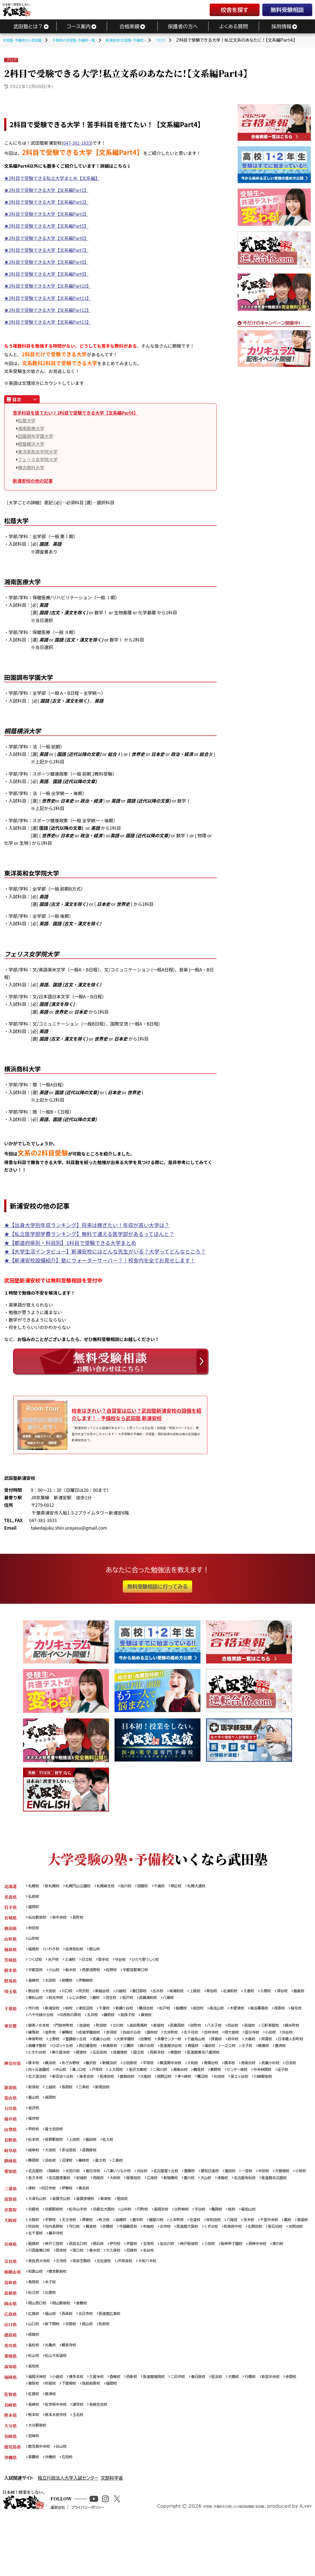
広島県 (10, 2358)
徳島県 (10, 2380)
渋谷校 (75, 2044)
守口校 (112, 2265)
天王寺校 (73, 2258)
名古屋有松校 (41, 2213)
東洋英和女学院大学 (38, 451)
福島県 (10, 1948)
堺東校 (94, 2258)
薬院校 (80, 2432)
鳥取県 (10, 2324)
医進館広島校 (119, 2358)
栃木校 (75, 1970)
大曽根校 (36, 2206)
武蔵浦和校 (198, 2000)
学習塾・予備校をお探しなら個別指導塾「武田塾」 (252, 2560)
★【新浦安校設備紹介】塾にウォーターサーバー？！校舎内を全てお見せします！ (99, 1260)
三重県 (10, 2224)
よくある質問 (233, 26)
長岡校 (71, 2110)
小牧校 (57, 2206)
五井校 (138, 2018)
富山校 (34, 2121)
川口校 (71, 1992)
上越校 (53, 2110)
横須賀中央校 (187, 2077)
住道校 (213, 2258)
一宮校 (273, 2199)
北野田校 (36, 2273)
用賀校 (71, 2051)
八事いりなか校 (129, 2199)
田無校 (220, 2044)
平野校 (53, 2258)
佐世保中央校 (59, 2454)
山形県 (10, 1937)
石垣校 (71, 2509)
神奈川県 (12, 2077)
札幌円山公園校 (84, 1881)
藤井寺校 (127, 2273)
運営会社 (76, 2568)
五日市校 (92, 2358)
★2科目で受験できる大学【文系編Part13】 (47, 322)
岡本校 (84, 2291)
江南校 (208, 2206)
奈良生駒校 (88, 2302)
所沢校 (90, 1992)
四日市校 (50, 2224)
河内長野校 (90, 2265)
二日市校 (195, 2424)
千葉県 (10, 2011)
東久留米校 (180, 2058)
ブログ (11, 60)
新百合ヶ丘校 (142, 2091)
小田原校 (141, 2077)
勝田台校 (159, 2011)
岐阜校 (34, 2176)
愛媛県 (10, 2402)
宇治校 (220, 2247)
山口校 (34, 2369)
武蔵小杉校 (38, 2084)
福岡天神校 (38, 2424)
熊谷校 (34, 1992)
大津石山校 (38, 2236)
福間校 (166, 2432)
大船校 (235, 2091)
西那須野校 (98, 1970)
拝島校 (299, 2044)
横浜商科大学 (31, 467)
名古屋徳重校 (104, 2206)
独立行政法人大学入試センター (68, 2530)
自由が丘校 (166, 2036)
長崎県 (10, 2454)
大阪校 (34, 2258)
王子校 (94, 2058)
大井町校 (210, 2036)
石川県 (10, 2132)
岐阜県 (10, 2176)
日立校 (93, 1959)
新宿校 (174, 2029)
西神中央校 (284, 2284)
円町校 (156, 2247)
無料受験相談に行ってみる (157, 1581)
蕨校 (141, 2000)
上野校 (117, 2044)
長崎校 (34, 2454)
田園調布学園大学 (35, 436)
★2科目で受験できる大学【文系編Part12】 (47, 310)
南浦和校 (193, 1992)
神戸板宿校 (208, 2284)
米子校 (53, 2324)
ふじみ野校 (121, 2000)
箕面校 (48, 2265)
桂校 (255, 2247)
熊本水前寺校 (59, 2465)
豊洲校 (131, 2058)
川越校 (131, 1992)
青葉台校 (232, 2077)
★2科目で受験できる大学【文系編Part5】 (46, 225)
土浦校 (75, 1959)
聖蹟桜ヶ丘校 (141, 2044)
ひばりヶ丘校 (158, 2051)
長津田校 (192, 2091)
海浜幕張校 (285, 2011)
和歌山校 (36, 2313)
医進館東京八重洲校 (66, 2066)
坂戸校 (176, 2000)
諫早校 (84, 2454)
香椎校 (125, 2424)
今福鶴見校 (172, 2265)
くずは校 (265, 2265)
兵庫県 (10, 2284)
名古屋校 (36, 2199)
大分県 (10, 2476)
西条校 (71, 2358)
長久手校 (77, 2206)
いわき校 (55, 1948)
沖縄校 (53, 2509)
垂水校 (121, 2291)
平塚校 (162, 2077)
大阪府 (10, 2258)
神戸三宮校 (57, 2284)
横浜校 (53, 2077)
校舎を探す (234, 9)
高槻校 (131, 2258)
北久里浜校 (114, 2091)
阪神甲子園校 (255, 2284)
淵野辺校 (256, 2091)
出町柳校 (199, 2247)
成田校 (217, 2011)
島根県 (10, 2335)
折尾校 (98, 2432)
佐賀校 (34, 2442)
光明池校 (82, 2273)
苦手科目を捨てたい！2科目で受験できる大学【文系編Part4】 (75, 412)
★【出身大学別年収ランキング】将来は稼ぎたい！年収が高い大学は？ (86, 1225)
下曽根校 (119, 2432)
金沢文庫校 (196, 2084)
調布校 (189, 2036)
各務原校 (96, 2176)
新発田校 (110, 2110)
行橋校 (276, 2424)
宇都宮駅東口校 (148, 1970)
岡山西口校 (38, 2346)
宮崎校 (34, 2487)
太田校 (53, 1981)
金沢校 (34, 2132)
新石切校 (59, 2273)
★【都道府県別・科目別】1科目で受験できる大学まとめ (70, 1242)
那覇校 (34, 2509)
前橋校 (71, 1981)
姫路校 (34, 2284)
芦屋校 (144, 2284)
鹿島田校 (214, 2091)
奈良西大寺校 (41, 2302)
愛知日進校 (231, 2199)
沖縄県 (10, 2509)
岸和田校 (234, 2258)
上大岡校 (171, 2084)
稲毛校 (53, 2018)
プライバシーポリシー (111, 2568)
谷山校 (65, 2498)
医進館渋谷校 (279, 2051)
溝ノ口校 (131, 2084)
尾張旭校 (187, 2206)
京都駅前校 (57, 2247)
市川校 (34, 2011)
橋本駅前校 (61, 2313)
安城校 (129, 2206)
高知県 (10, 2413)
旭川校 (138, 1881)
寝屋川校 (170, 2258)
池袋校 (92, 2029)
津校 (32, 2224)
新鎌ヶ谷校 (135, 2011)
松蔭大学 (26, 420)
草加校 (232, 1992)
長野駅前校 (57, 2165)
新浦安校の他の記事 (33, 480)
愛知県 (10, 2199)
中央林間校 (68, 2091)
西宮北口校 (84, 2284)
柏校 (73, 2011)
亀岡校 (239, 2247)
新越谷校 (110, 1992)
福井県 (10, 2143)
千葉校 (112, 2011)
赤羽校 (144, 2036)
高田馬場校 (151, 2029)
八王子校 (236, 2029)
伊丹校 (125, 2284)
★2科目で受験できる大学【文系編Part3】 (46, 214)
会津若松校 (79, 1948)
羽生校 (157, 2000)
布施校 (195, 2265)
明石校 (107, 2284)
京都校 (34, 2247)
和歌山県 (12, 2313)
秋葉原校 (211, 2051)
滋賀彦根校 (92, 2236)
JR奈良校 (137, 2302)
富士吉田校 (57, 2154)
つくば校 (36, 1959)
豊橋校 (209, 2199)
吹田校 (67, 2265)
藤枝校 (90, 2188)
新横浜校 (119, 2077)
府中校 (34, 2051)
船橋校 (198, 2011)
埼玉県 (10, 1992)
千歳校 (175, 1881)
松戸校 (180, 2011)
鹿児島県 (12, 2498)
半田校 (291, 2199)
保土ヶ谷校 (57, 2099)
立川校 (129, 2029)
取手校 (112, 1959)
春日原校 (218, 2424)
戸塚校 (151, 2084)
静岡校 (34, 2188)
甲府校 (34, 2154)
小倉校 (61, 2424)
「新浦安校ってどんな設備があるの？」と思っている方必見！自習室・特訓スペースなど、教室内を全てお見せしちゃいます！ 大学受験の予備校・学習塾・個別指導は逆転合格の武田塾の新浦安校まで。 (137, 1431)
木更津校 (260, 2011)
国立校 (267, 2058)
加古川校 (183, 2284)
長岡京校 (177, 2247)
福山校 (53, 2358)
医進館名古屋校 (74, 2213)
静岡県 (10, 2188)
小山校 (57, 1970)
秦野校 (283, 2084)
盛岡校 (34, 1903)
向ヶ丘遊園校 (86, 2084)
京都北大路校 (113, 2247)
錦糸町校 (36, 2036)
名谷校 (181, 2291)
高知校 (34, 2413)
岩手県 (10, 1903)
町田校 (110, 2029)
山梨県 (10, 2154)
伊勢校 (71, 2224)
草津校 (115, 2236)
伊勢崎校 (92, 1981)
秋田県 (10, 1926)
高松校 (34, 2391)
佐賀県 (10, 2442)
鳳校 (32, 2265)
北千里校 (104, 2273)
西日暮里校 (186, 2051)
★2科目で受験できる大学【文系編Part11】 (47, 298)
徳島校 (34, 2380)
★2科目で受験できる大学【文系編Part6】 (46, 238)
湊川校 (34, 2291)
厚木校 (34, 2077)
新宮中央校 (38, 2432)
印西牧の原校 (113, 2018)
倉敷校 (88, 2346)
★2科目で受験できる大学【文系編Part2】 (46, 202)
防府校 (112, 2369)
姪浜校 (239, 2424)
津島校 (286, 2206)
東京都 (10, 2029)
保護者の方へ (183, 26)
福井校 (34, 2143)
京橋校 (149, 2265)
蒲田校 (53, 2058)
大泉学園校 (197, 2044)
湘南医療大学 (31, 428)
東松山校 (73, 2000)
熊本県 (10, 2465)
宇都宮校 (36, 1970)
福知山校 (273, 2247)
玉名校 (84, 2465)
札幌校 (34, 1881)
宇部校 (75, 2369)
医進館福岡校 (168, 2424)
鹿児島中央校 (41, 2498)
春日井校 (100, 2199)
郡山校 (102, 1948)
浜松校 (53, 2188)
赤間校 (61, 2432)
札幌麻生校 (115, 1881)
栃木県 (10, 1970)
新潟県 (10, 2110)
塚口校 (102, 2291)
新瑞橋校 (228, 2206)
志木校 (172, 1992)
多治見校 (73, 2176)
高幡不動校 (129, 2051)
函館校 (156, 1881)
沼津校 (71, 2188)
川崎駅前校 (83, 2099)
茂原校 (34, 2018)
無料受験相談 (287, 9)
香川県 (10, 2391)
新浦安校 (55, 2011)
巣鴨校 (94, 2036)
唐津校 (53, 2442)
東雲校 (34, 2066)
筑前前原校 (143, 2432)
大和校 (211, 2077)
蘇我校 (197, 2018)
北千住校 (232, 2036)
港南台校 (273, 2077)
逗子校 (91, 2091)
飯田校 (98, 2165)
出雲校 (53, 2335)
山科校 (138, 2247)
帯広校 (193, 1881)
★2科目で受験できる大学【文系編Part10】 (47, 285)
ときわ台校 (153, 2058)
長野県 (10, 2165)
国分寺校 (36, 2044)
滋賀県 (10, 2236)
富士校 (108, 2188)
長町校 (84, 1915)
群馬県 (10, 1981)
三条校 (90, 2110)
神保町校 (96, 2044)
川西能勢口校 (59, 2291)
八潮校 (221, 2000)
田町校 (215, 2029)
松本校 (34, 2165)
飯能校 (53, 2000)
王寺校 (65, 2302)
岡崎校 (57, 2199)
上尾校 (213, 1992)
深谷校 (34, 2000)
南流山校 (238, 2011)
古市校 (213, 2265)
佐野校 (121, 1970)
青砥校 (34, 2058)
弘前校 (34, 1892)
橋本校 (253, 2077)
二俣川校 (221, 2084)
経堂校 (203, 2058)
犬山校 (267, 2206)
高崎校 (34, 1981)
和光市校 (96, 2000)
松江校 (34, 2335)
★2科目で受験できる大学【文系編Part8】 (46, 262)
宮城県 (10, 1915)
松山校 (34, 2402)
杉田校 (34, 2099)
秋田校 (34, 1926)
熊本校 (34, 2465)
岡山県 (10, 2346)
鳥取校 (34, 2324)
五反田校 (223, 2058)
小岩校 (57, 2044)
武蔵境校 (246, 2058)
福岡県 (10, 2424)
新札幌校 (55, 1881)
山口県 (10, 2369)
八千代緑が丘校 (80, 2018)
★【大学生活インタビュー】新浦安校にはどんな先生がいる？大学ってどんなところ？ (105, 1251)
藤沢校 (98, 2077)
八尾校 (255, 2258)
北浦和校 (252, 1992)
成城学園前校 (119, 2036)
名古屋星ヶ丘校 (182, 2199)
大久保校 (141, 2291)
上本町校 (193, 2258)
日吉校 (61, 2084)
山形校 (34, 1937)
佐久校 (117, 2165)
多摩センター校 (246, 2044)
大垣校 (53, 2176)
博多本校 (82, 2424)
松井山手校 (84, 2247)
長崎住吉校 (107, 2454)
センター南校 (40, 2091)
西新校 (144, 2424)
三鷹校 (232, 2051)
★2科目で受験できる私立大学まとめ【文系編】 (52, 178)
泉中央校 (63, 1915)
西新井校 (288, 2058)
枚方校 (112, 2258)
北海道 (10, 1881)
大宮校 (53, 1992)
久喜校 (273, 1992)
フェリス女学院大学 (38, 459)
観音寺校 (73, 2391)
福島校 (34, 1948)
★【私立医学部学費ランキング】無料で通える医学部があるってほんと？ (89, 1233)
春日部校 (151, 1992)
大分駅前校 (38, 2476)
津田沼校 (92, 2011)
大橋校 (257, 2424)
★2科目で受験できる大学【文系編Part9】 (46, 273)
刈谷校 (156, 2199)
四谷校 (256, 2029)
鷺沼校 (299, 2091)
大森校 (53, 2051)
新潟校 (34, 2110)
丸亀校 (53, 2391)
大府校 (166, 2206)
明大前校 (278, 2036)
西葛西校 (195, 2029)
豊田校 (254, 2199)
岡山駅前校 (65, 2346)
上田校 (80, 2165)
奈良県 (10, 2302)
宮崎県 (10, 2487)
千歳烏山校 (276, 2044)
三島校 (127, 2188)
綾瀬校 (112, 2058)
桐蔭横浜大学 (31, 443)
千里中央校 (296, 2258)
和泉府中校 (289, 2265)
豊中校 (149, 2258)
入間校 (292, 1992)
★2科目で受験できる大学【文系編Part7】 (46, 250)
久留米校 (104, 2424)
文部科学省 (112, 2530)
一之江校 (73, 2058)
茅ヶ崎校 (278, 2091)
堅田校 (134, 2236)
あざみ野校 (75, 2077)
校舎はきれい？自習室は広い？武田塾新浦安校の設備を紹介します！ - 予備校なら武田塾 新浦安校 (135, 1411)
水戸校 (56, 1959)
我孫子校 (177, 2018)
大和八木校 (161, 2302)
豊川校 (249, 2206)
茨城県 (10, 1959)
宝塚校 (162, 2284)
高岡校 (53, 2121)
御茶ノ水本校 (40, 2029)
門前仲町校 (69, 2029)
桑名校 (90, 2224)
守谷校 (130, 1959)
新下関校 (55, 2369)
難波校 (131, 2265)
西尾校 (148, 2206)
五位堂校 (113, 2302)
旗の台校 (252, 2051)
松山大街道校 (59, 2402)
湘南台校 (244, 2084)
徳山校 (94, 2369)
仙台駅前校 (38, 1915)
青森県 (10, 1892)
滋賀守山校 (65, 2236)
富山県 (10, 2121)
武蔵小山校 (170, 2044)
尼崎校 (162, 2291)
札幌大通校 (216, 1881)
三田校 (230, 2284)
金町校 (75, 2036)
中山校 (110, 2084)
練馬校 (57, 2036)
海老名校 (169, 2091)
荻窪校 (275, 2029)
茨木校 (273, 2258)
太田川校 (77, 2199)
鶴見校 (264, 2084)
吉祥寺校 (255, 2036)
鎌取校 (156, 2018)
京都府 (10, 2247)
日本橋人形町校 (98, 2051)
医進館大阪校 (238, 2265)
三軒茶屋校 (298, 2029)
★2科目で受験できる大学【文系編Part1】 (46, 190)
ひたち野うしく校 (158, 1959)
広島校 (34, 2358)
